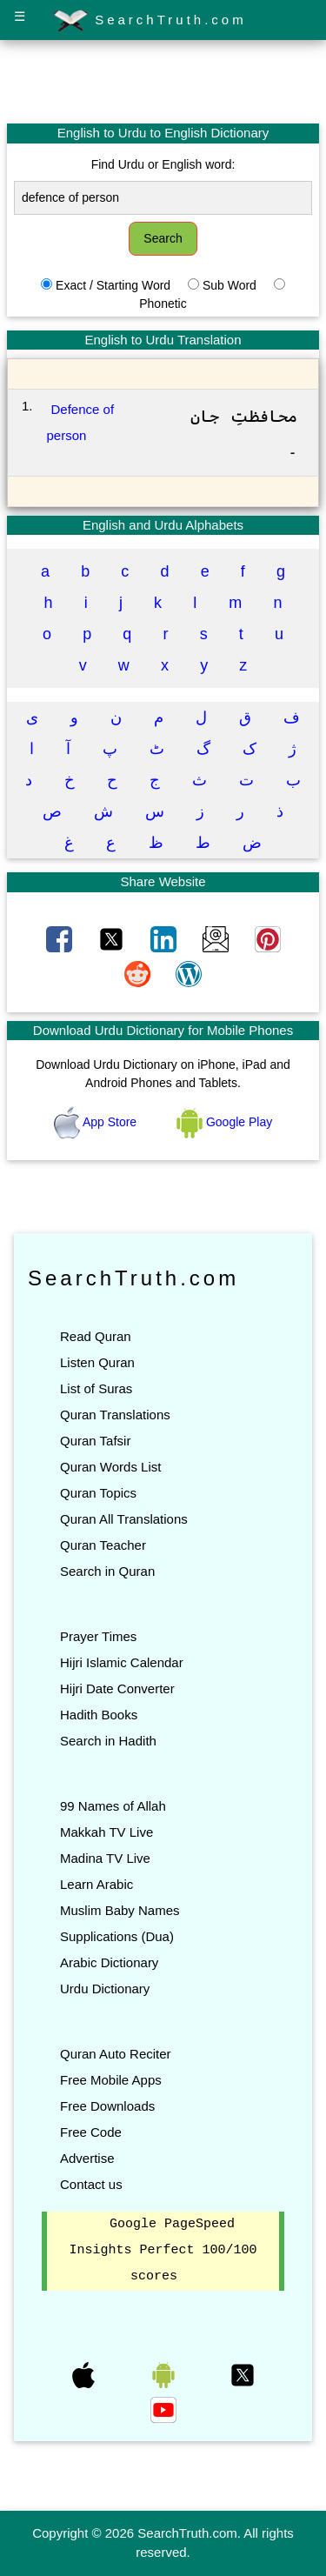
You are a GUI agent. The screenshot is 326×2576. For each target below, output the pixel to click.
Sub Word (229, 285)
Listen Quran (97, 1362)
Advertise (87, 2158)
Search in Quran (107, 1571)
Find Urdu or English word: (163, 164)
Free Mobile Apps (111, 2079)
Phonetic (162, 303)
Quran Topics (98, 1492)
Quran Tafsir (95, 1440)
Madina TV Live (105, 1858)
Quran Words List (110, 1466)
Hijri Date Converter (117, 1688)
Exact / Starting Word (113, 285)
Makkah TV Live (106, 1832)
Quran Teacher (103, 1545)
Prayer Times (98, 1636)
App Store (97, 1122)
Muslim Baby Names (120, 1910)
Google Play (224, 1122)
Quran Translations (115, 1414)
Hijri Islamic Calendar (121, 1662)
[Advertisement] (163, 81)
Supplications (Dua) (117, 1936)
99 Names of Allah (113, 1806)
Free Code (91, 2132)
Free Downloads (107, 2106)
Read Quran (95, 1336)
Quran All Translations (124, 1519)
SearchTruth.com (150, 21)
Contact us (91, 2184)
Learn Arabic (96, 1884)
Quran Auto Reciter (115, 2053)
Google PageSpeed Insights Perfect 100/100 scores (162, 2251)
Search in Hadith (108, 1740)
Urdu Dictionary (105, 1988)
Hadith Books (98, 1714)
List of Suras (96, 1388)
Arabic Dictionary (109, 1962)
